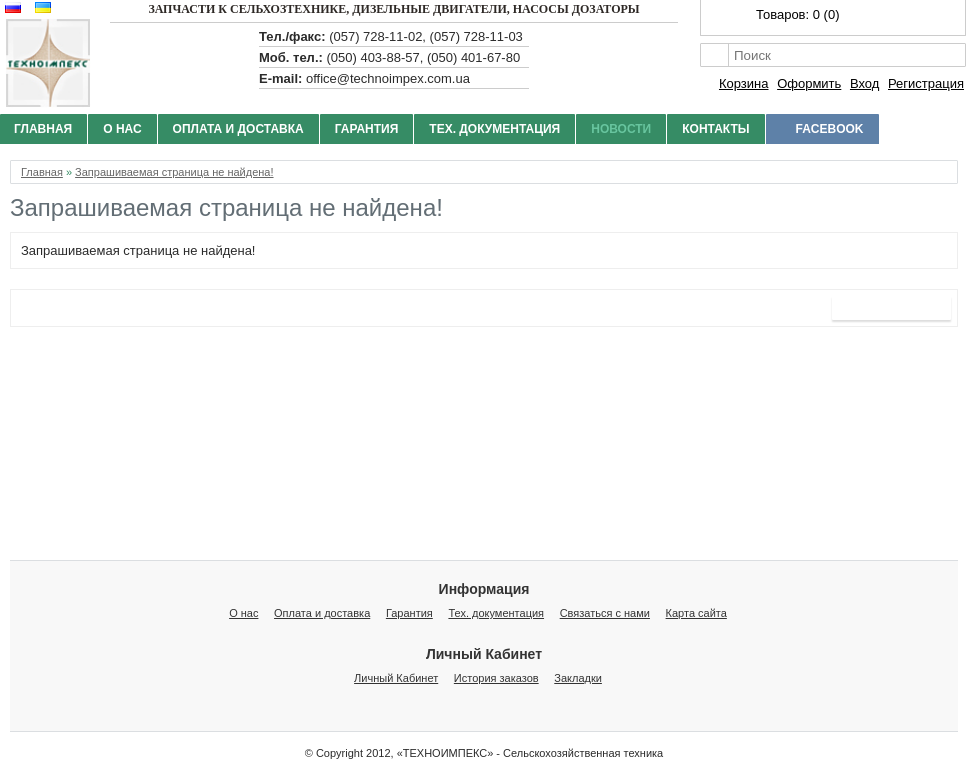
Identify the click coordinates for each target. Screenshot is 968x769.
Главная (42, 172)
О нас (122, 129)
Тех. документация (494, 129)
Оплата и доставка (238, 129)
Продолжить (891, 308)
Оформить (809, 83)
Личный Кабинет (396, 678)
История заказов (496, 678)
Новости (621, 129)
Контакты (715, 129)
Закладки (578, 678)
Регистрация (926, 83)
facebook (830, 129)
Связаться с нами (605, 613)
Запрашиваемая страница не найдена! (174, 172)
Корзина (744, 83)
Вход (864, 83)
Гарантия (367, 129)
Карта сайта (696, 613)
